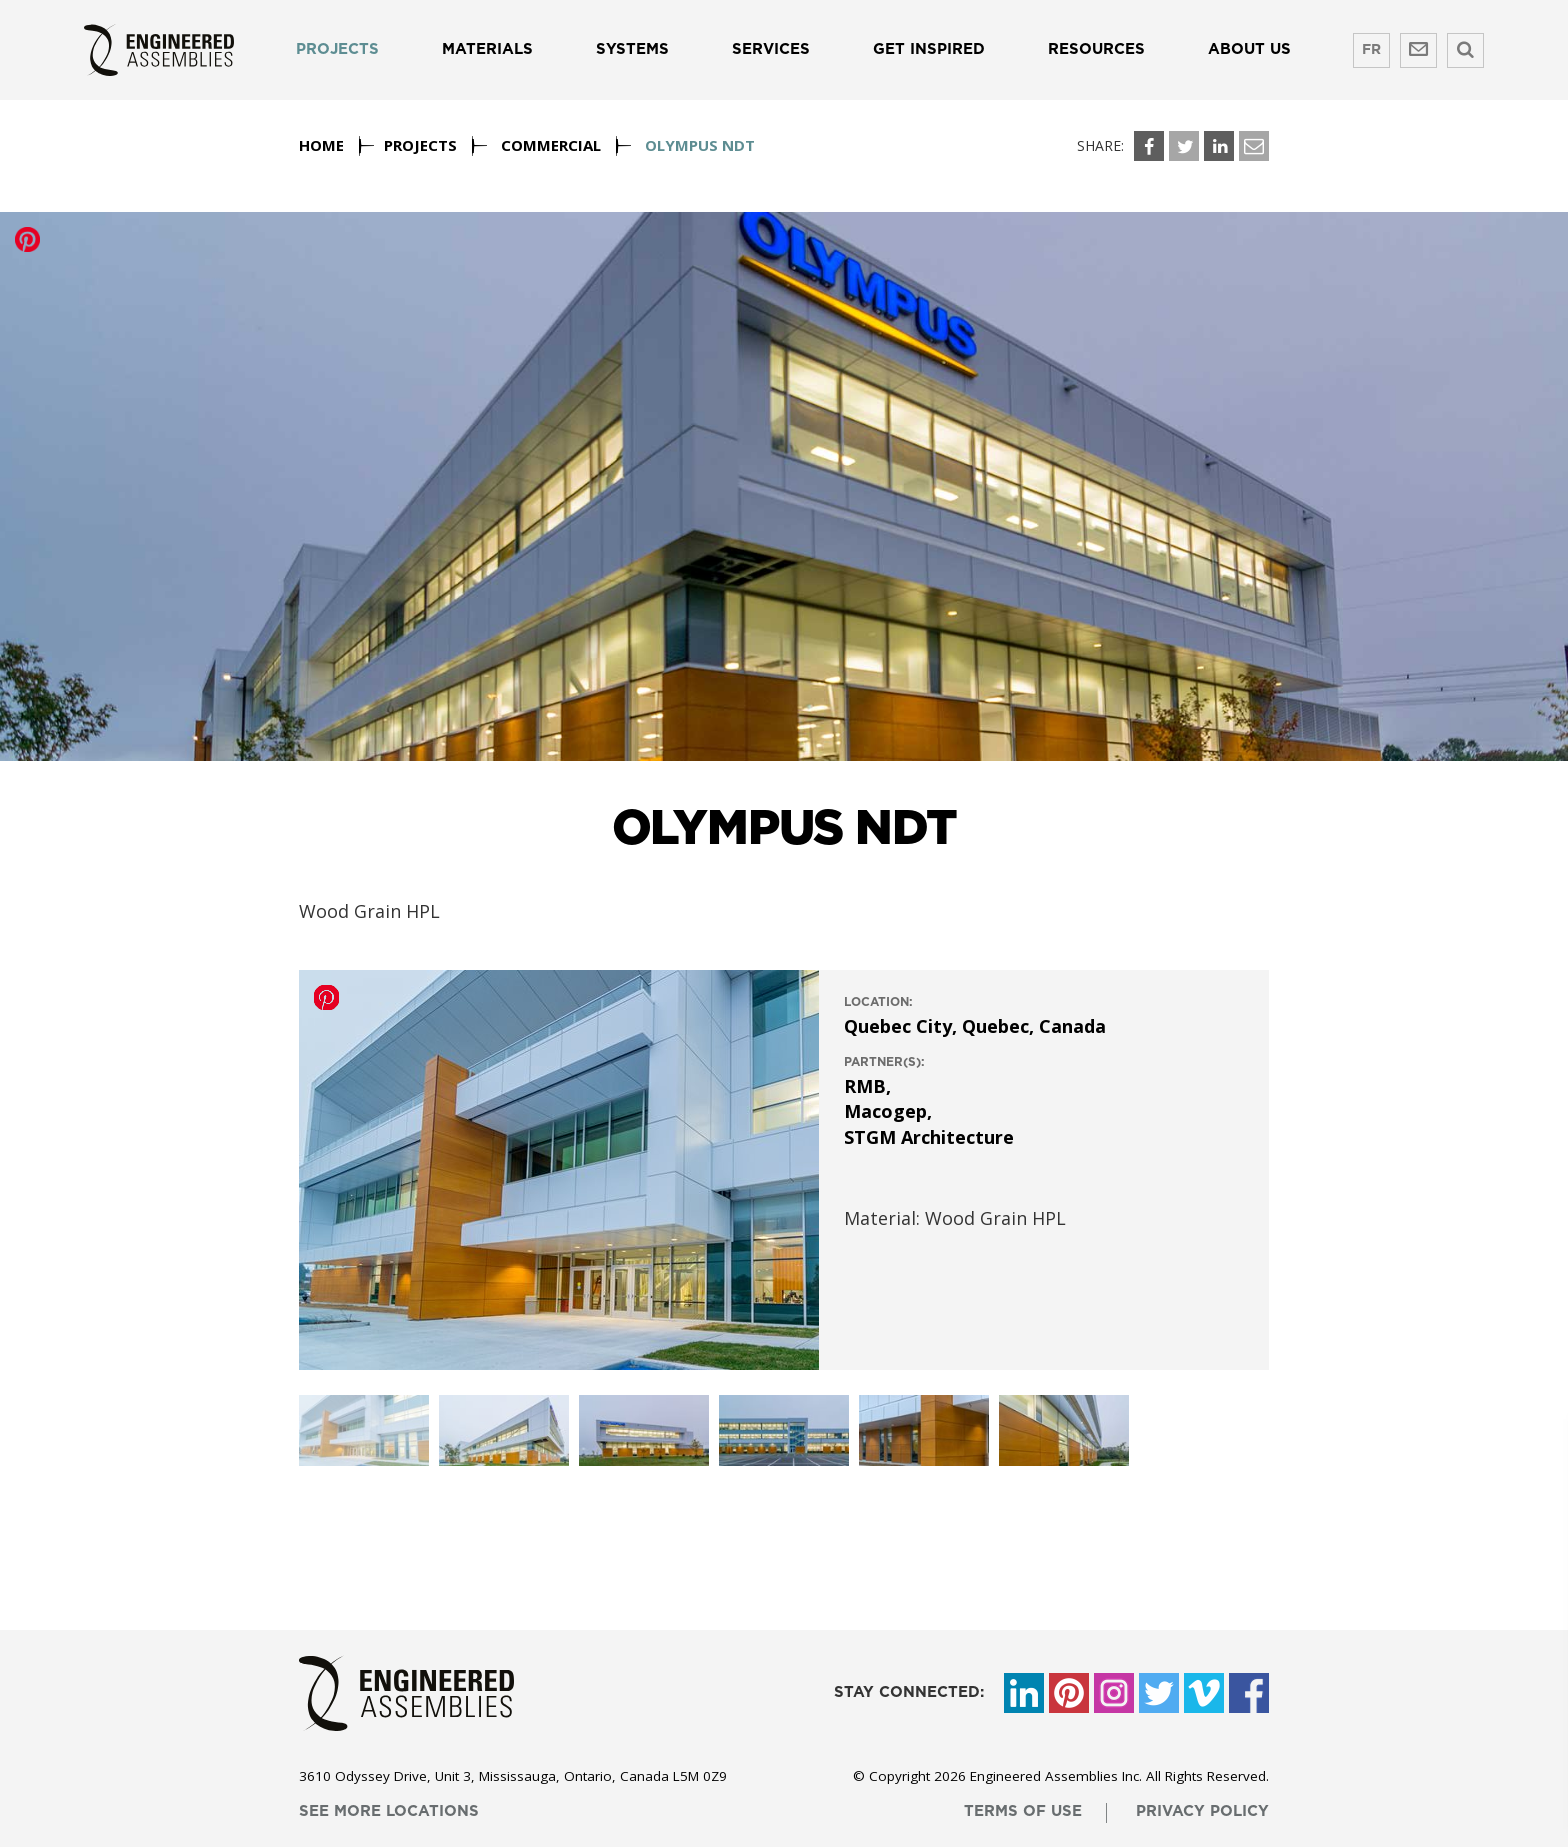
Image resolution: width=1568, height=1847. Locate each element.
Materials (487, 49)
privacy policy (1202, 1811)
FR (1371, 50)
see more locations (389, 1811)
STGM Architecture (929, 1137)
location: (878, 1002)
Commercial (551, 145)
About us (1249, 49)
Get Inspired (929, 49)
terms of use (1023, 1811)
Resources (1096, 49)
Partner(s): (884, 1062)
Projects (337, 49)
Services (771, 49)
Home (321, 145)
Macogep (885, 1111)
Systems (632, 49)
